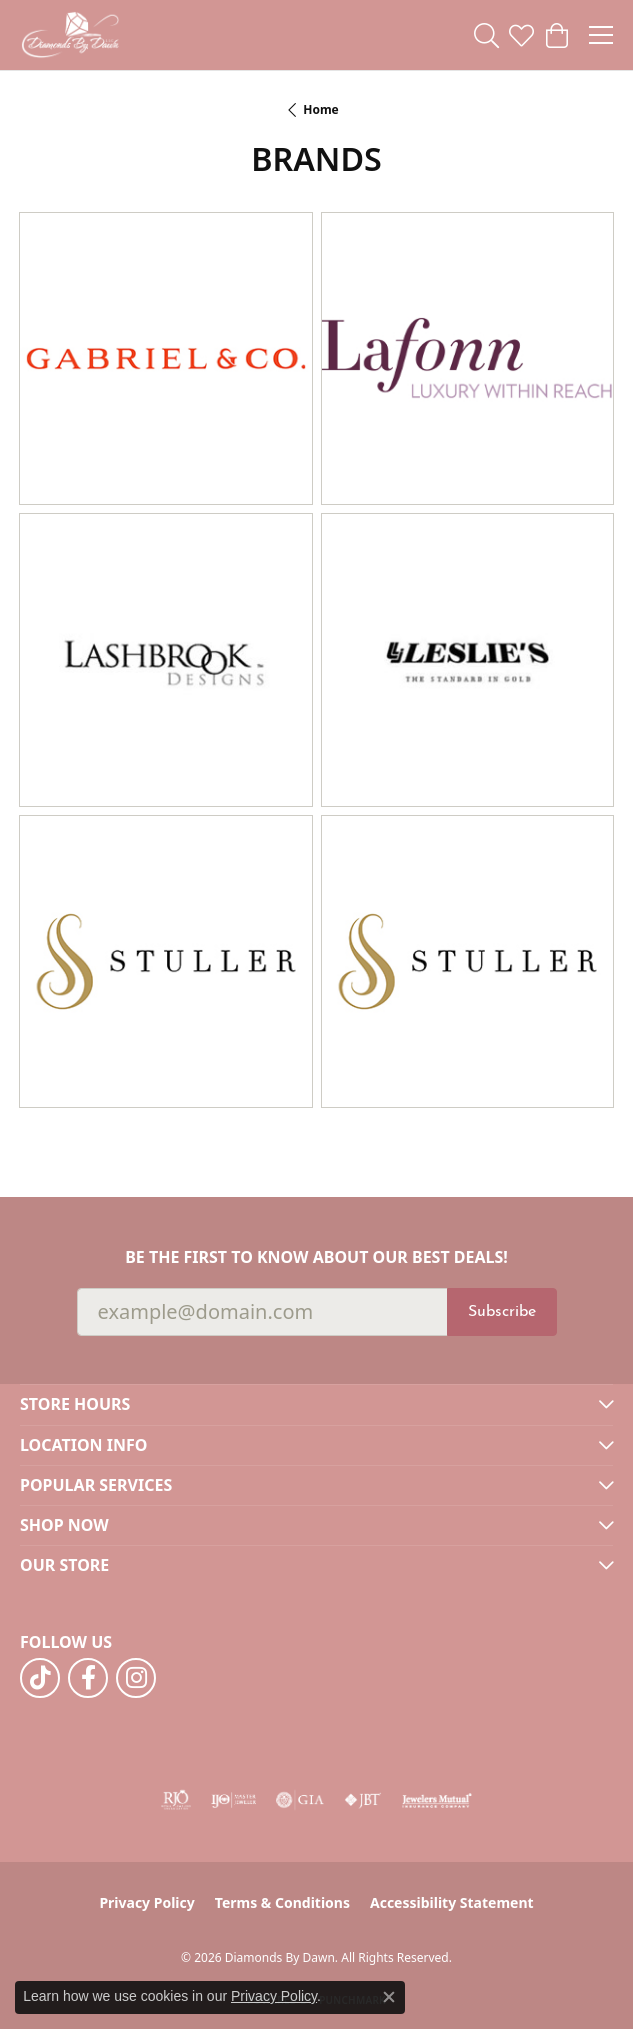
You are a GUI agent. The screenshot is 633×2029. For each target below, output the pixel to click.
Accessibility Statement (452, 1902)
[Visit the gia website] (300, 1800)
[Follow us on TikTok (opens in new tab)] (40, 1678)
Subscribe (502, 1312)
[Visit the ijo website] (233, 1800)
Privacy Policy (146, 1902)
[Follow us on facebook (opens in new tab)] (88, 1678)
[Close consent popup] (389, 1997)
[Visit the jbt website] (363, 1800)
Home (321, 109)
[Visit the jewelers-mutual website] (436, 1800)
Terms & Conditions (282, 1902)
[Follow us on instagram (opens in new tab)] (136, 1678)
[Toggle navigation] (601, 35)
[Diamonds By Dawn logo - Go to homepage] (70, 35)
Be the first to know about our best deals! (316, 1257)
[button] (486, 35)
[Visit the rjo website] (176, 1800)
